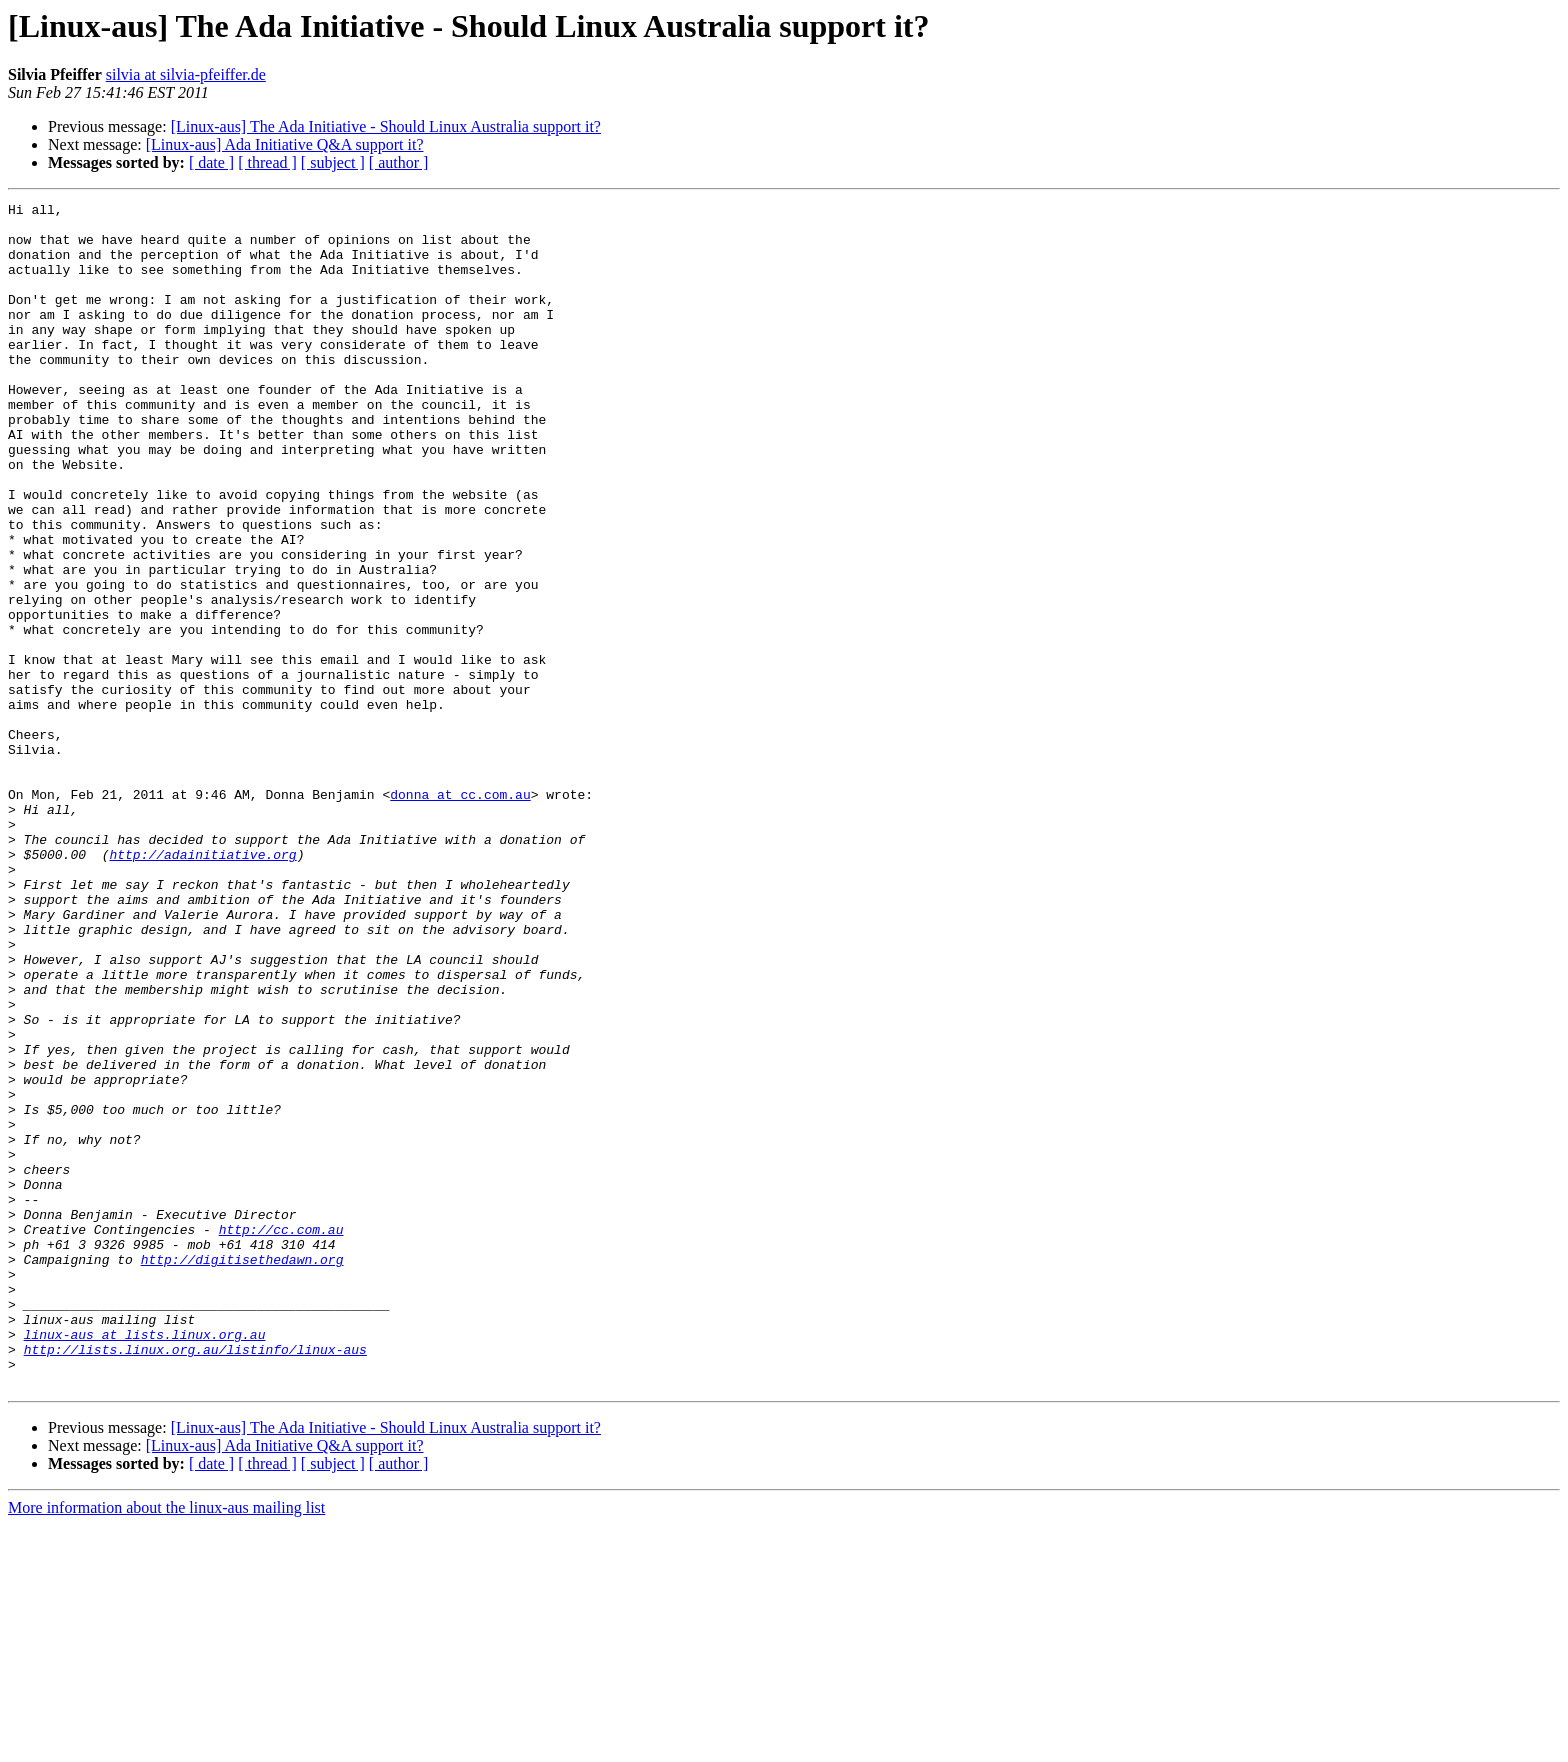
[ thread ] (267, 162)
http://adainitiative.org (202, 986)
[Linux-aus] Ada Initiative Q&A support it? (285, 144)
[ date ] (211, 162)
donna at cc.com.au (460, 914)
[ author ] (399, 162)
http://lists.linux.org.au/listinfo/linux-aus (195, 1580)
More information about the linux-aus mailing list (166, 1744)
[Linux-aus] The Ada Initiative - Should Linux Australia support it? (386, 126)
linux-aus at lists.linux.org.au (145, 1562)
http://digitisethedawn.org (242, 1472)
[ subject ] (333, 162)
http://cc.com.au (281, 1436)
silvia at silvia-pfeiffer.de (186, 74)
